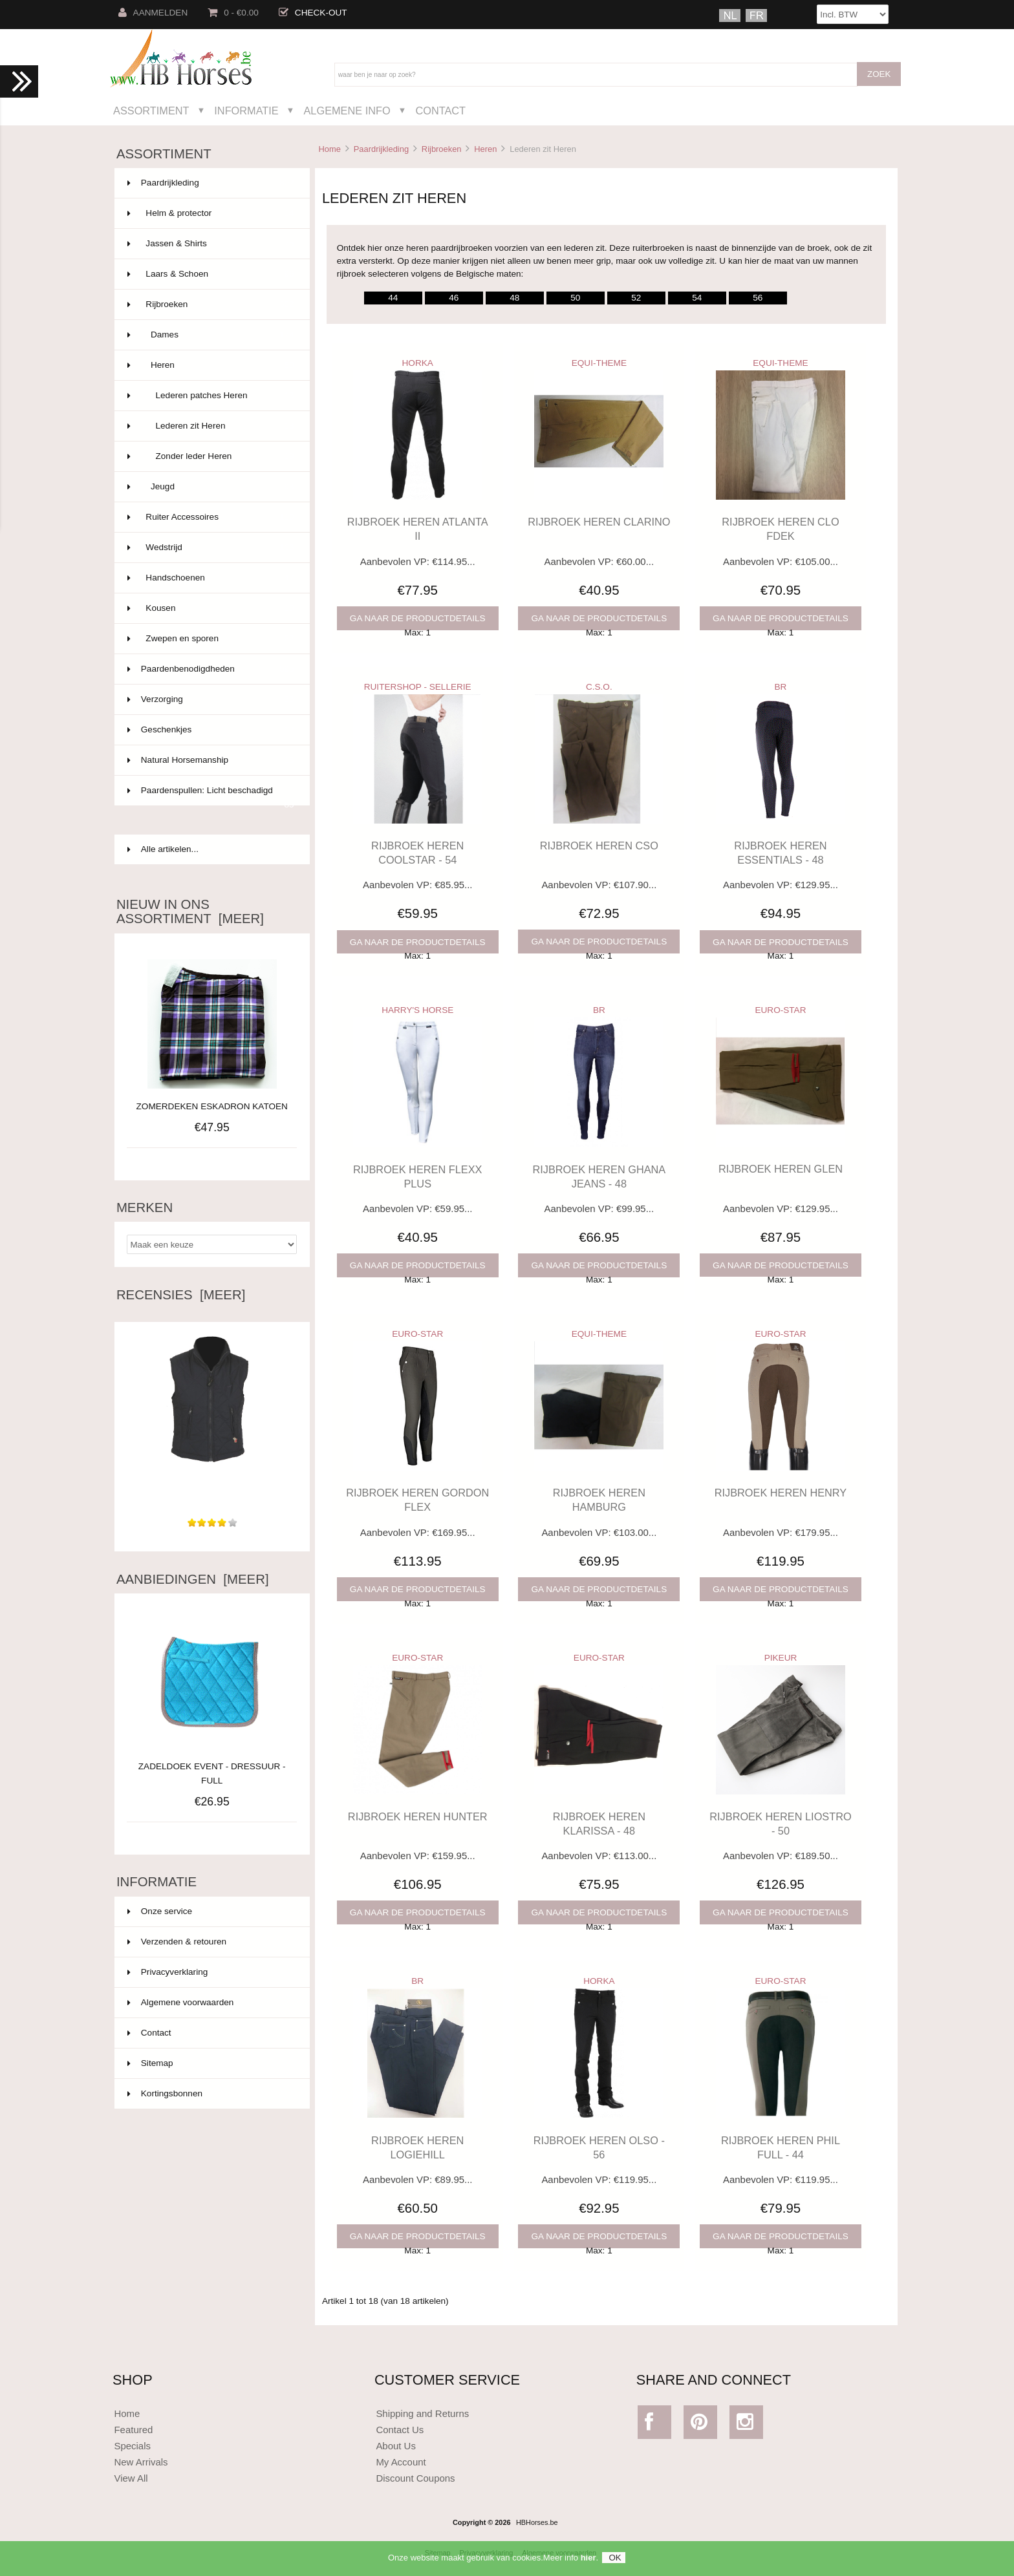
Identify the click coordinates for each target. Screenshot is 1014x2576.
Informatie (246, 110)
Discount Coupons (415, 2478)
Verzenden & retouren (176, 1941)
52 (636, 298)
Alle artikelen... (163, 849)
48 (514, 298)
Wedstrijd (210, 547)
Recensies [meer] (180, 1295)
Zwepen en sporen (210, 639)
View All (130, 2478)
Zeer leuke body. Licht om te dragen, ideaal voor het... (212, 1482)
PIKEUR (780, 1658)
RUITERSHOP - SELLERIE (417, 687)
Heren (485, 149)
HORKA (417, 363)
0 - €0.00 (233, 12)
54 (697, 298)
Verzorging (210, 699)
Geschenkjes (210, 730)
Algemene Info (346, 110)
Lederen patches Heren (210, 396)
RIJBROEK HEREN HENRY (781, 1492)
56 (757, 298)
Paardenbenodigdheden (210, 669)
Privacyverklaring (167, 1972)
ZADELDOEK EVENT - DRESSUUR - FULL (212, 1766)
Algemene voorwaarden (180, 2002)
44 (393, 298)
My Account (401, 2461)
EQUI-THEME (599, 363)
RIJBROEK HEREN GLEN (780, 1169)
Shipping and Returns (422, 2413)
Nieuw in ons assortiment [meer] (190, 911)
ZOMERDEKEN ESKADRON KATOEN (212, 1106)
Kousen (210, 608)
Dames (210, 335)
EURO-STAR (780, 1010)
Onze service (159, 1911)
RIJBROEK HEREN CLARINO (599, 521)
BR (781, 687)
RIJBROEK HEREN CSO (599, 845)
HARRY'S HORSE (417, 1010)
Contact (440, 110)
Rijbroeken (442, 149)
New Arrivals (140, 2461)
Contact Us (400, 2429)
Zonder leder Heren (210, 456)
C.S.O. (599, 687)
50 (575, 298)
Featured (133, 2429)
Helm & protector (210, 213)
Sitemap (150, 2063)
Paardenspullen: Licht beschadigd (210, 795)
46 (453, 298)
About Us (396, 2445)
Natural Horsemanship (210, 760)
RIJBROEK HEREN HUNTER (418, 1816)
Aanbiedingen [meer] (192, 1579)
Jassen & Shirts (210, 244)
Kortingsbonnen (164, 2093)
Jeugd (210, 487)
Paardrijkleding (381, 149)
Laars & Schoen (210, 274)
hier (588, 2561)
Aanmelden (153, 12)
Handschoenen (210, 578)
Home (329, 149)
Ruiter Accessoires (210, 517)
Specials (132, 2445)
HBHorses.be (537, 2522)
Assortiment (151, 110)
